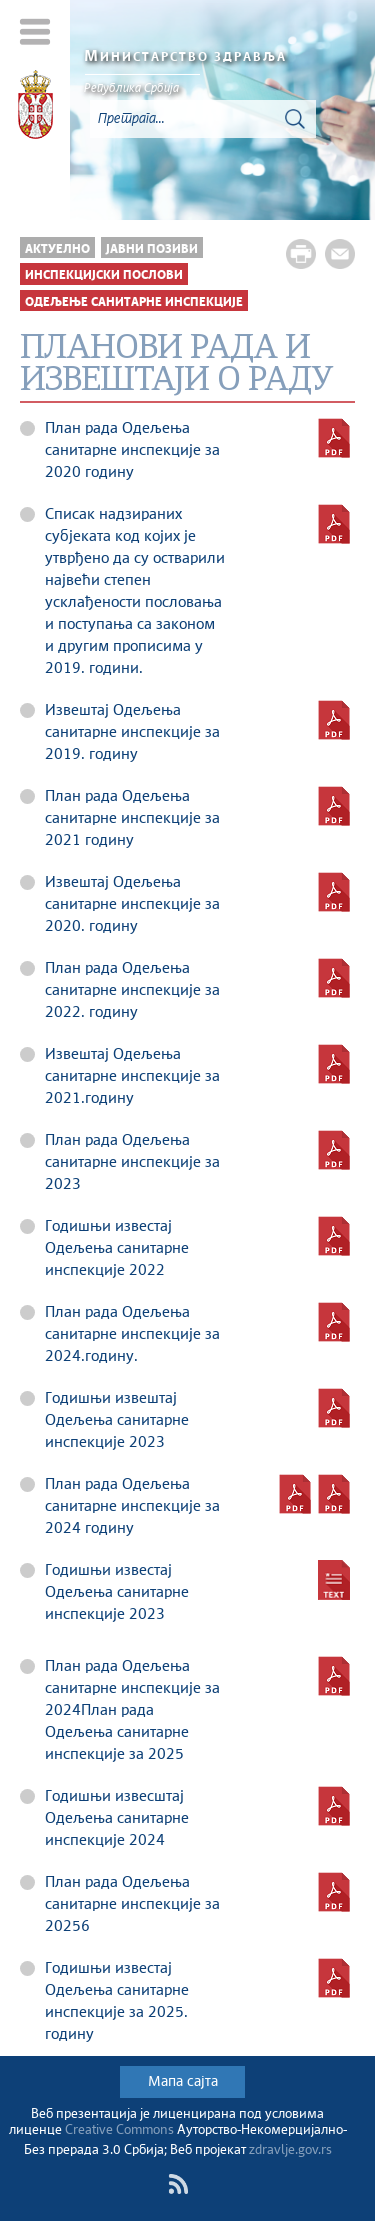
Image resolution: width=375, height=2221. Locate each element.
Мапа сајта (183, 2082)
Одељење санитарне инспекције (134, 302)
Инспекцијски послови (104, 275)
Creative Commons (119, 2130)
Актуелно (57, 249)
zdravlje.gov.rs (290, 2150)
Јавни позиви (152, 249)
